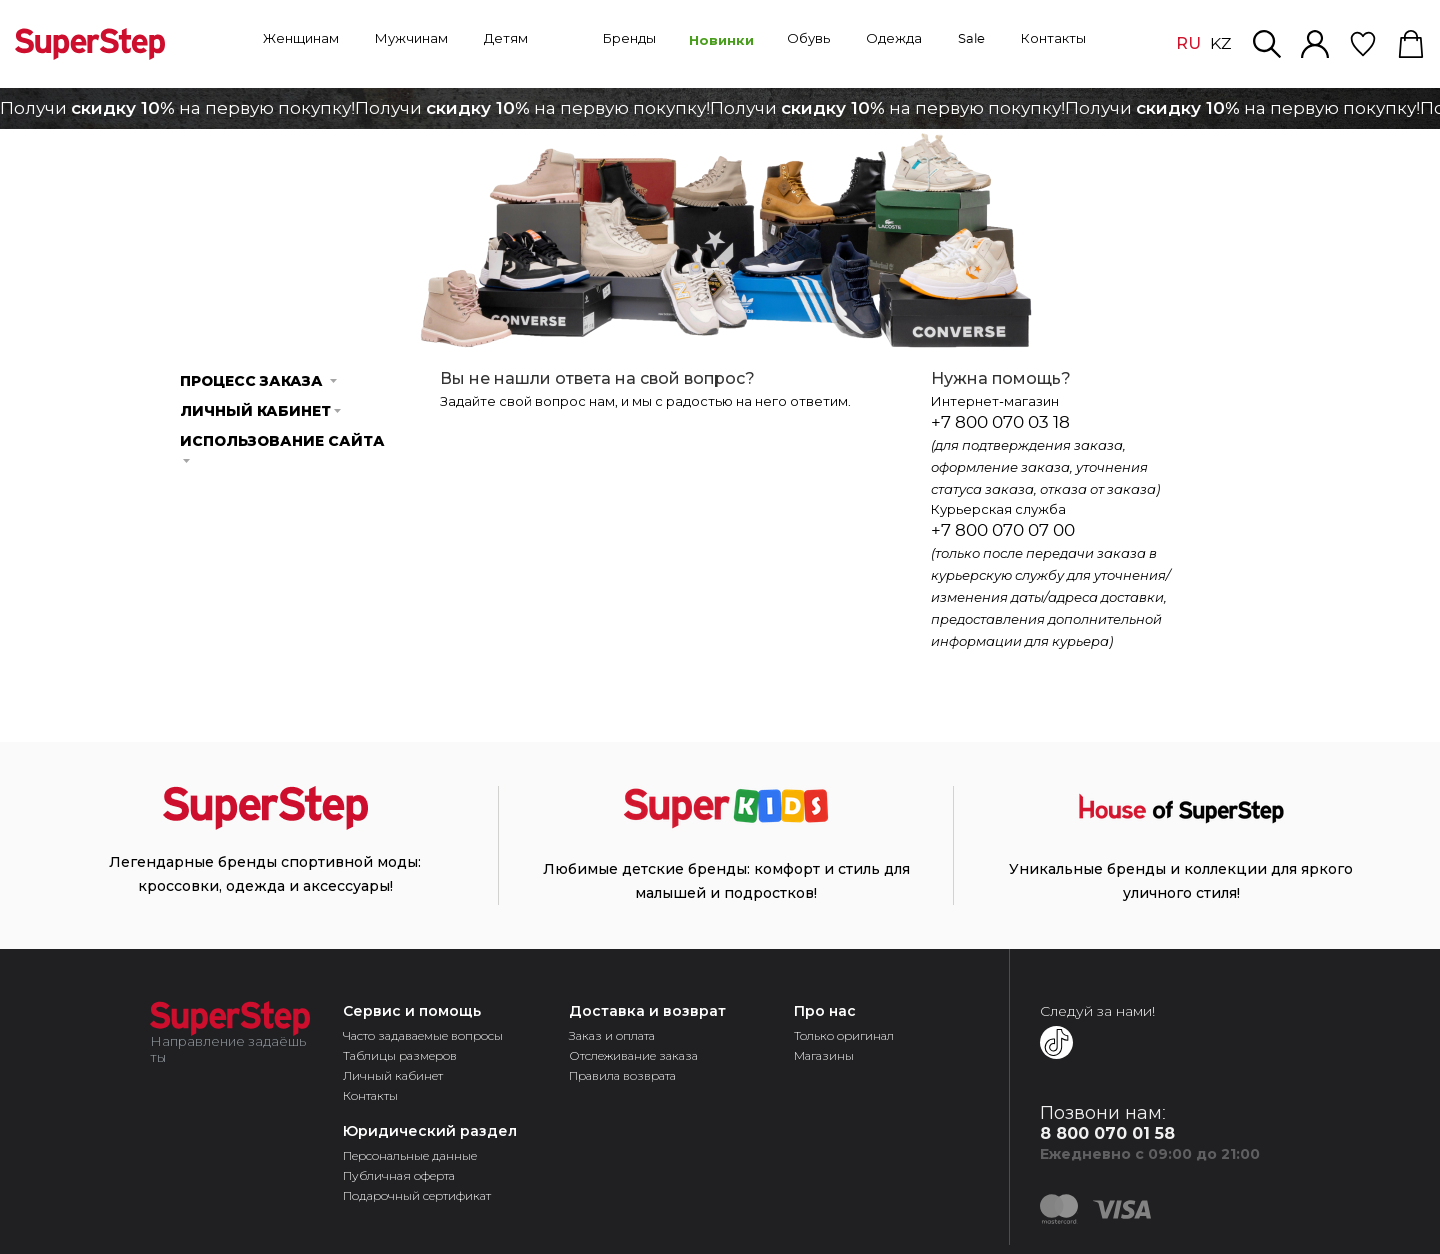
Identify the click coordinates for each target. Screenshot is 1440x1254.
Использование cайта (282, 447)
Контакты (370, 1095)
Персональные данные (410, 1155)
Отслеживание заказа (633, 1055)
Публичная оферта (399, 1175)
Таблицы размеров (400, 1055)
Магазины (824, 1055)
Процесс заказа (259, 381)
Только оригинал (844, 1035)
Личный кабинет (261, 411)
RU (1188, 43)
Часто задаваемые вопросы (423, 1035)
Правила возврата (622, 1075)
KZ (1220, 44)
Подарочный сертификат (417, 1195)
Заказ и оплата (612, 1035)
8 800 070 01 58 (1107, 1133)
